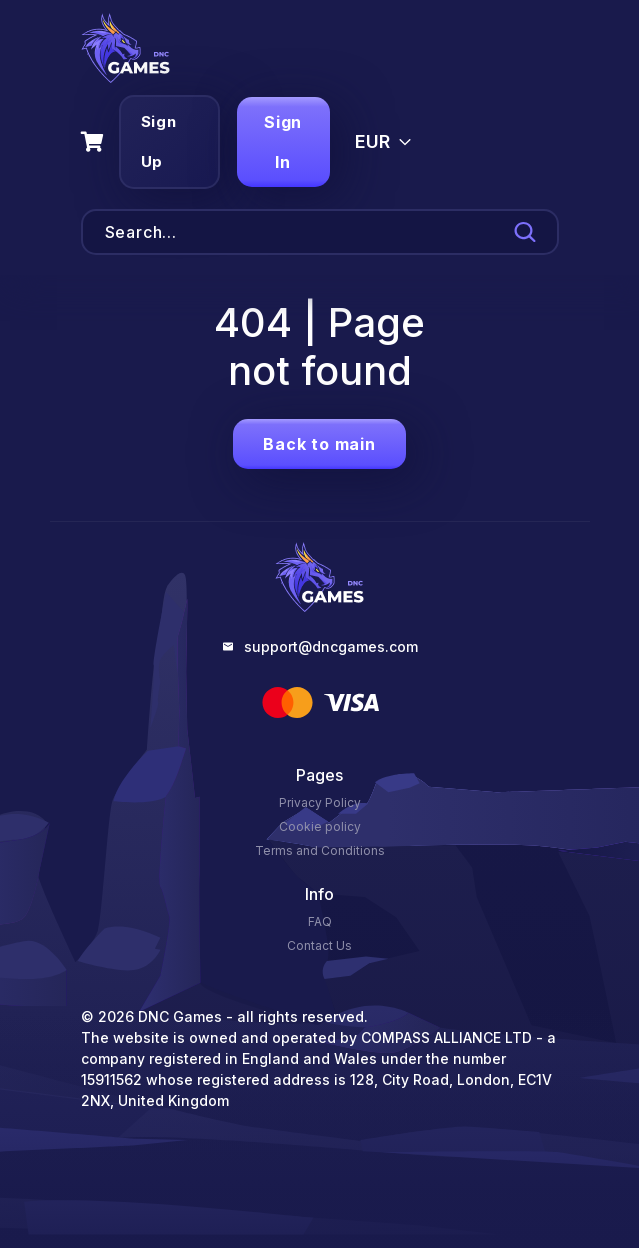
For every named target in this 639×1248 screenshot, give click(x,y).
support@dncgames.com (331, 646)
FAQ (320, 921)
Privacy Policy (320, 802)
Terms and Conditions (320, 850)
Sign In (283, 142)
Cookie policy (320, 826)
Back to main (319, 444)
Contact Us (319, 945)
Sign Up (159, 141)
